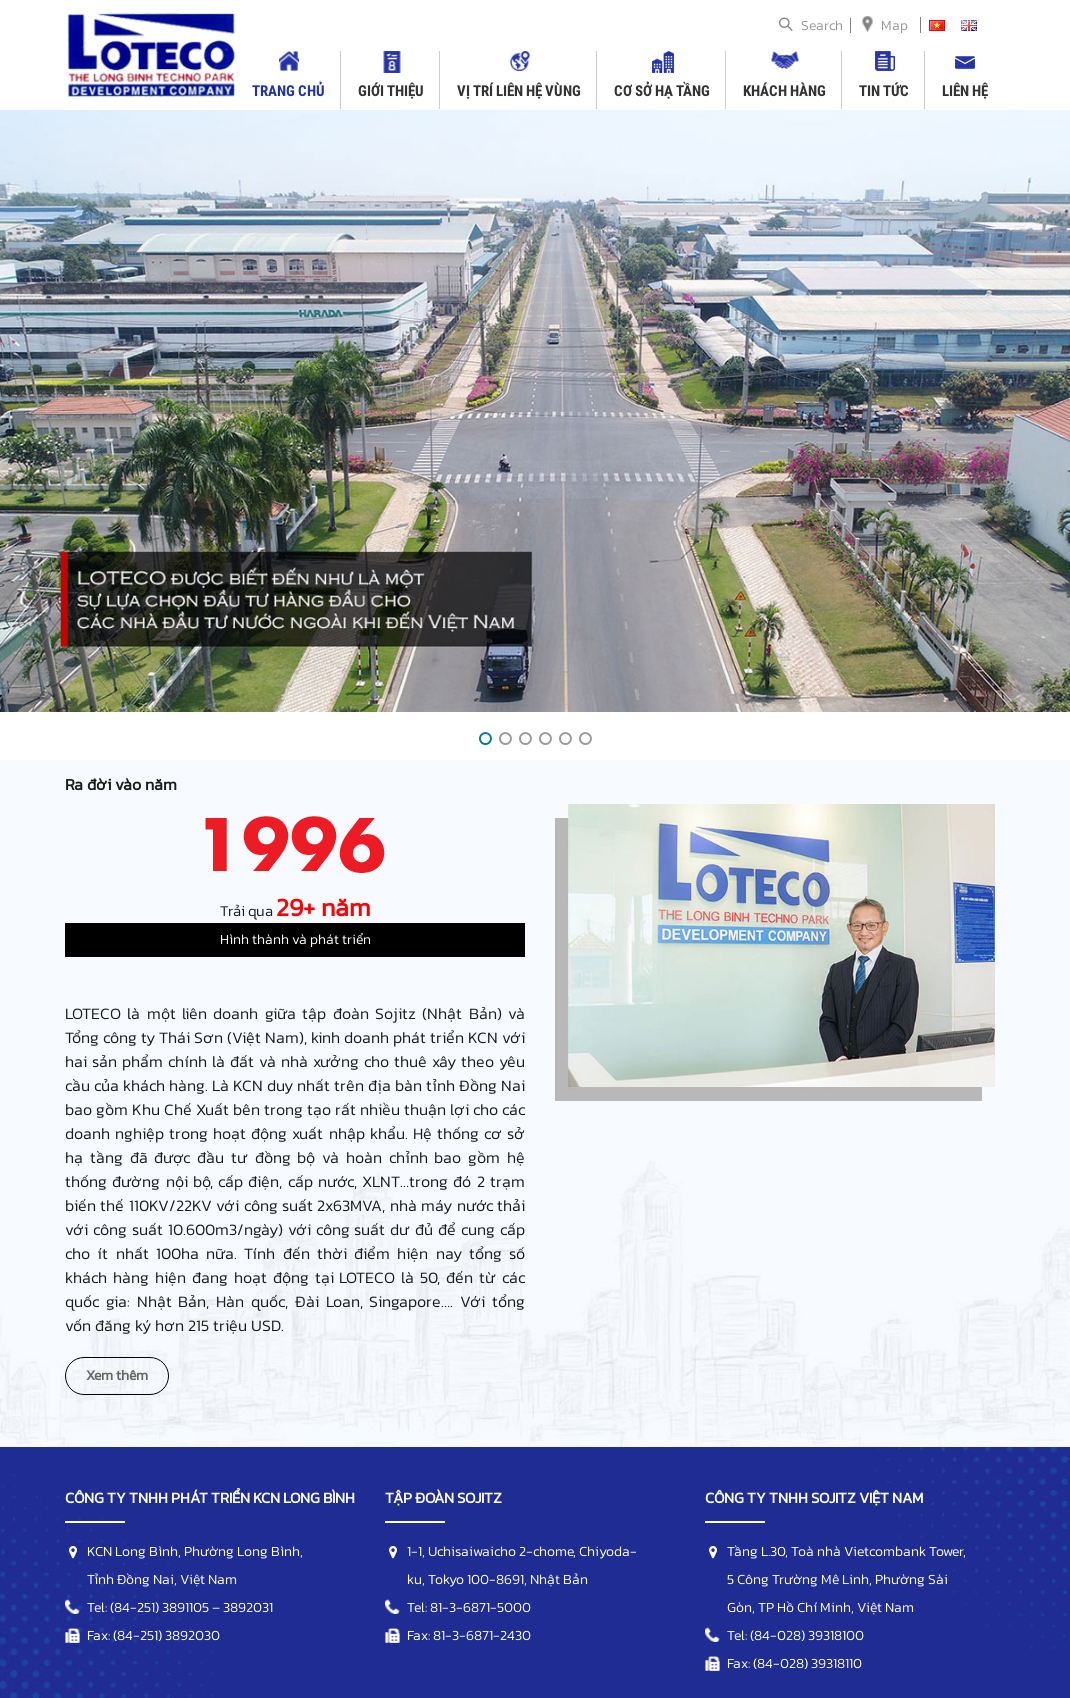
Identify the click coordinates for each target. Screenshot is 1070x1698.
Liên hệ (965, 91)
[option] (535, 411)
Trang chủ (288, 91)
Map (894, 25)
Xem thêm (117, 1375)
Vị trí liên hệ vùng (519, 91)
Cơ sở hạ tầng (662, 91)
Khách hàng (784, 91)
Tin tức (884, 91)
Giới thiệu (391, 91)
